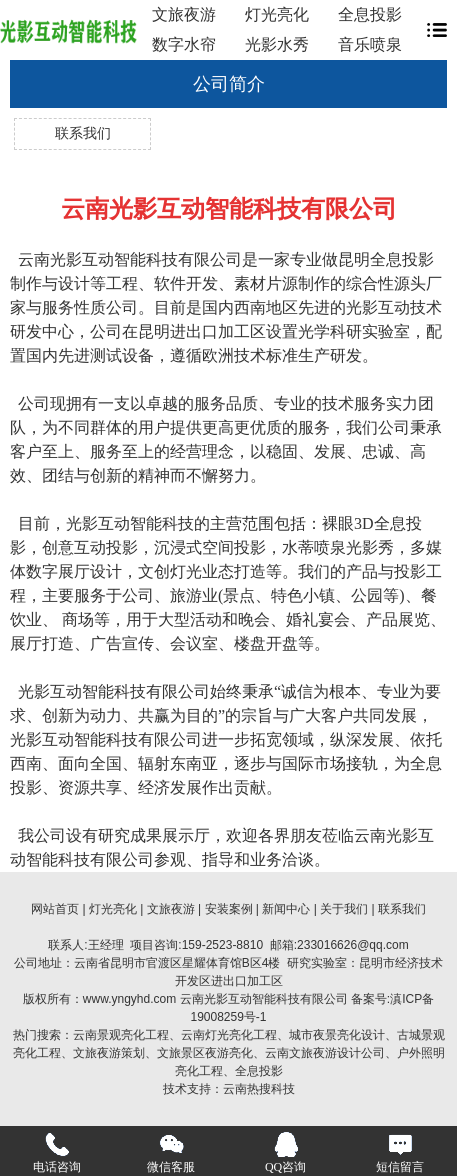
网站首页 (55, 909)
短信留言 (400, 1153)
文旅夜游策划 (109, 1053)
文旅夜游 (184, 14)
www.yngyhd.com (129, 999)
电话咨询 (57, 1153)
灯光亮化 (277, 14)
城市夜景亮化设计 (337, 1035)
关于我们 (344, 909)
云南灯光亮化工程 (229, 1035)
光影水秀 (277, 44)
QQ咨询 (285, 1153)
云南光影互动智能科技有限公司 (264, 999)
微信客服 (171, 1153)
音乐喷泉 (370, 44)
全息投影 (370, 14)
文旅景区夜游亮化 (205, 1053)
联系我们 (83, 133)
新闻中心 (286, 909)
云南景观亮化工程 (121, 1035)
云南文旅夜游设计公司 (325, 1053)
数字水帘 (184, 44)
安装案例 (229, 909)
